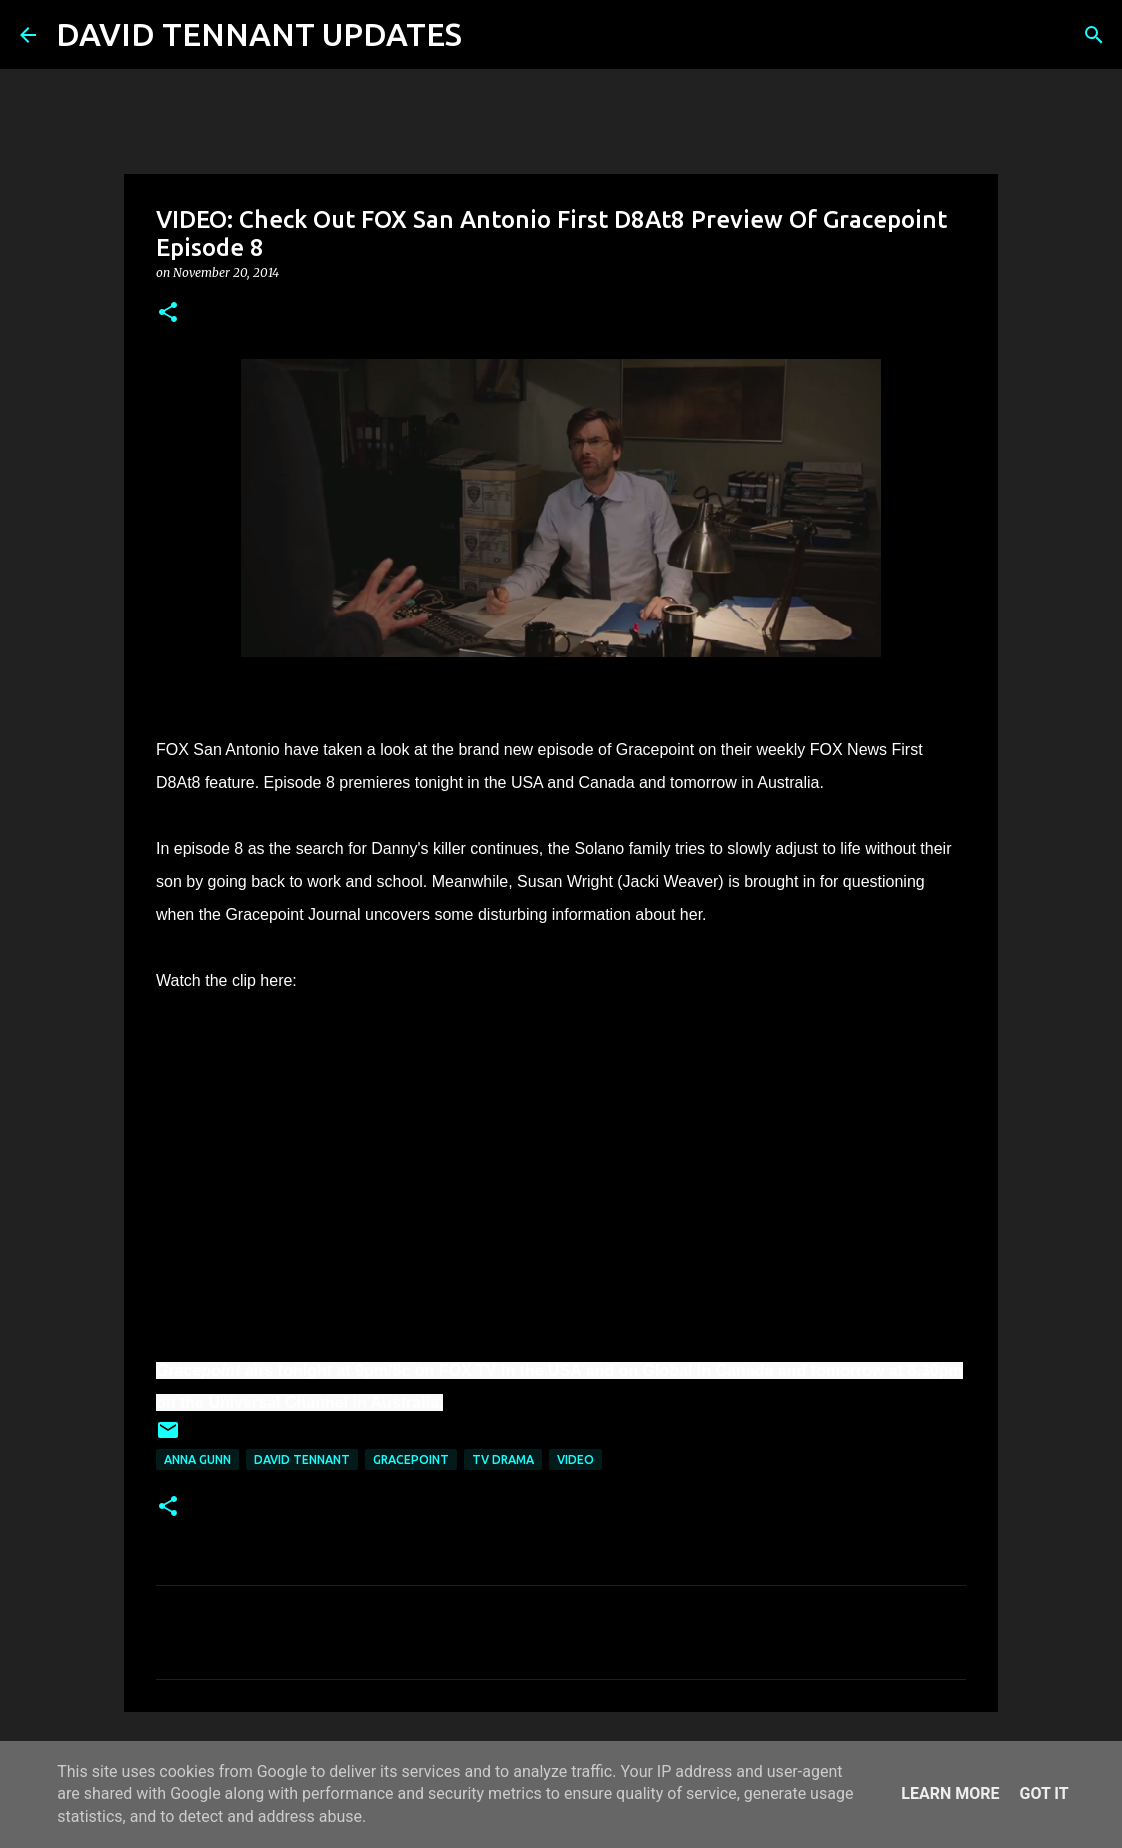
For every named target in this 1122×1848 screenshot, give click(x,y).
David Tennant (302, 1459)
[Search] (490, 35)
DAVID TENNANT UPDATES (259, 34)
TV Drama (503, 1459)
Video (575, 1459)
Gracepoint (411, 1459)
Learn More (950, 1793)
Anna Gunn (197, 1459)
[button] (168, 313)
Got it (1043, 1793)
